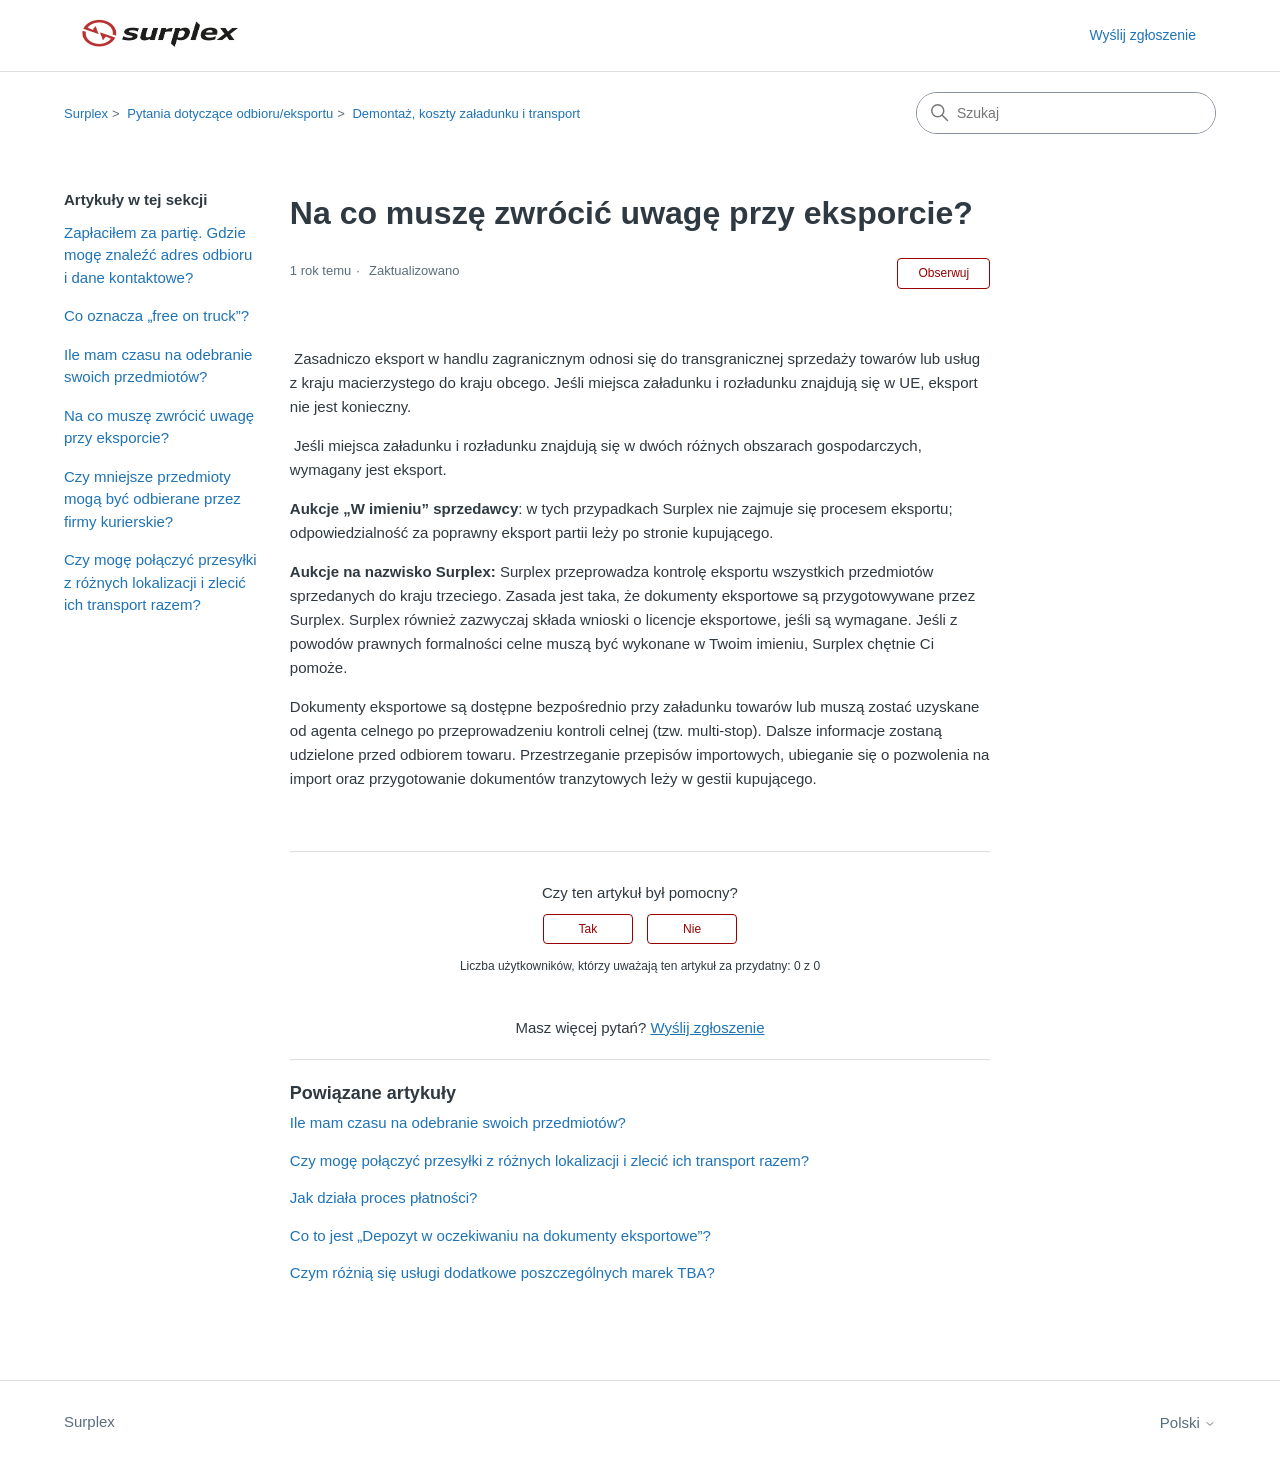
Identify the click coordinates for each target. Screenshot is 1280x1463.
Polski (1188, 1422)
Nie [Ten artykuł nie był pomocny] (692, 929)
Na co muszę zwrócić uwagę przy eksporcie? (159, 427)
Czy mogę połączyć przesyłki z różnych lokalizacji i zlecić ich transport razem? (160, 582)
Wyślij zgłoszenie (1143, 35)
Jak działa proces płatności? (384, 1197)
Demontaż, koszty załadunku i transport (466, 113)
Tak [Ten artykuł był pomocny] (588, 929)
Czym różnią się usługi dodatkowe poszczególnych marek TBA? (502, 1272)
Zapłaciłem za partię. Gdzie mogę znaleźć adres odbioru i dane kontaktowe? (158, 255)
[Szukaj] (1066, 113)
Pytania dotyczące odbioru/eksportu (230, 113)
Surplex (86, 113)
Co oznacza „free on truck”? (156, 315)
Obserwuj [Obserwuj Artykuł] (943, 273)
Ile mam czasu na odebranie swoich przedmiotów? (158, 366)
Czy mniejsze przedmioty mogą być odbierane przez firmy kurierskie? (152, 499)
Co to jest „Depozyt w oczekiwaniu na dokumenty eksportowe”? (500, 1235)
